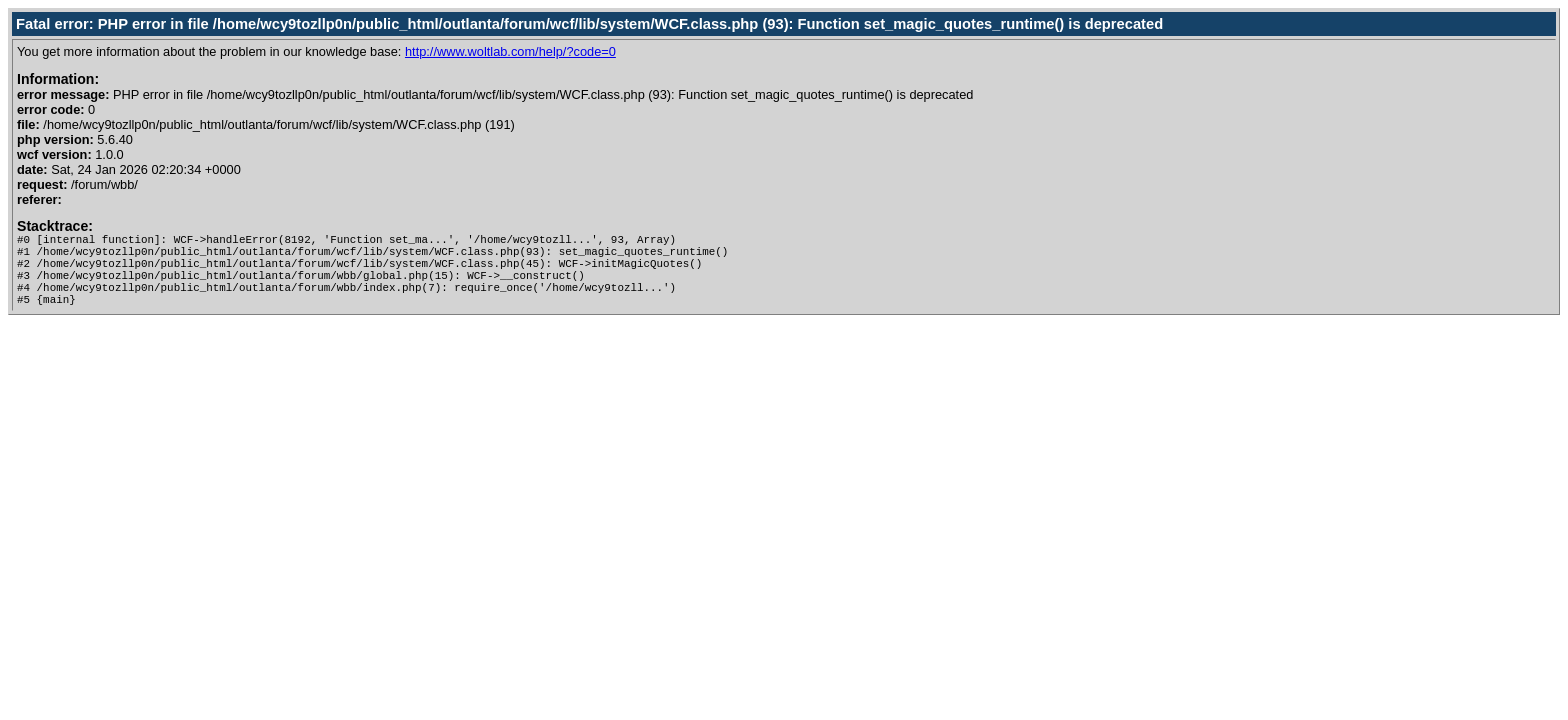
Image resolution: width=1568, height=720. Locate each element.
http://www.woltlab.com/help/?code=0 (510, 51)
